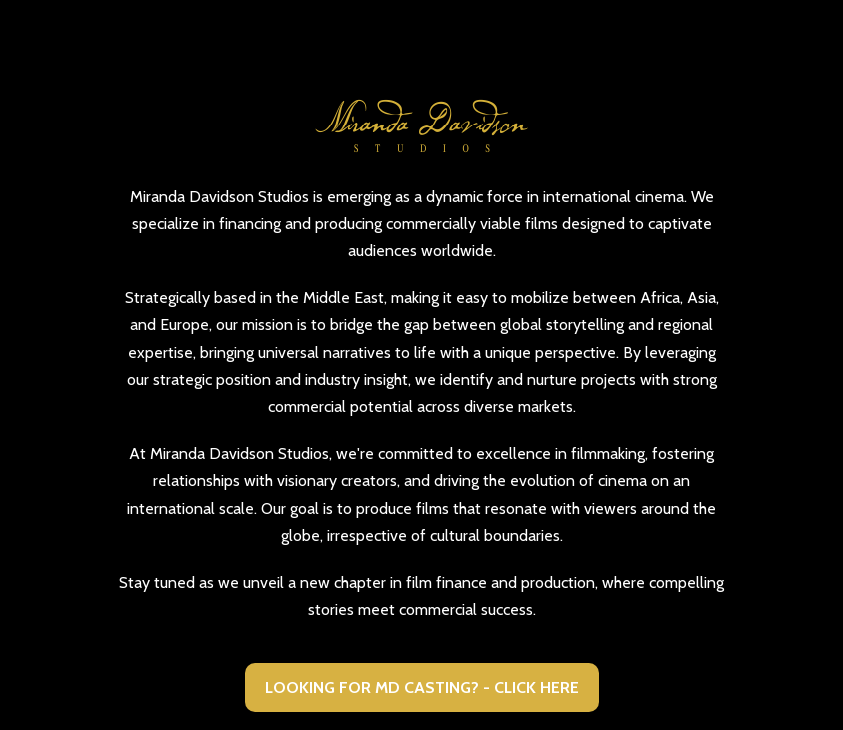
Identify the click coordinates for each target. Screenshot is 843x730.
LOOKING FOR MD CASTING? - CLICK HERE (422, 687)
